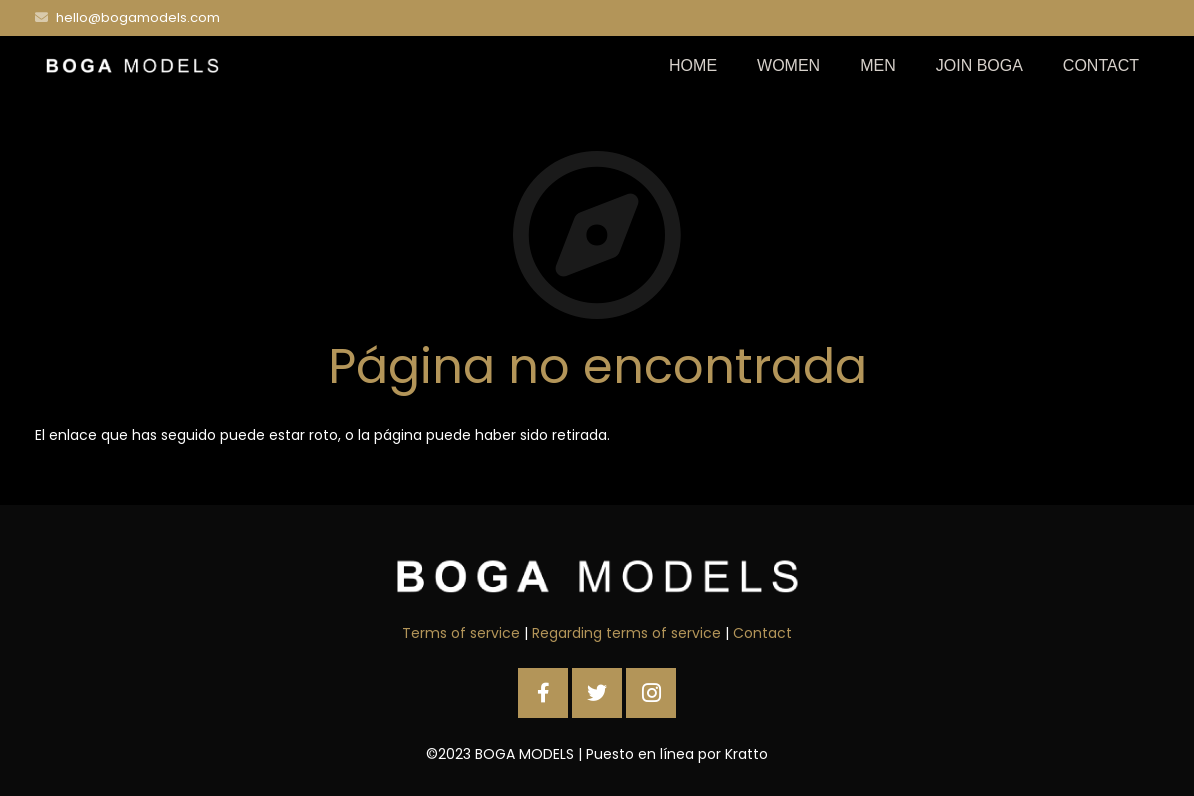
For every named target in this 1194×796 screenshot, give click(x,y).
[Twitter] (597, 693)
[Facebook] (543, 693)
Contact (762, 633)
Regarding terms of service (626, 633)
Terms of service (461, 633)
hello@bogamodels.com (138, 17)
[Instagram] (651, 693)
